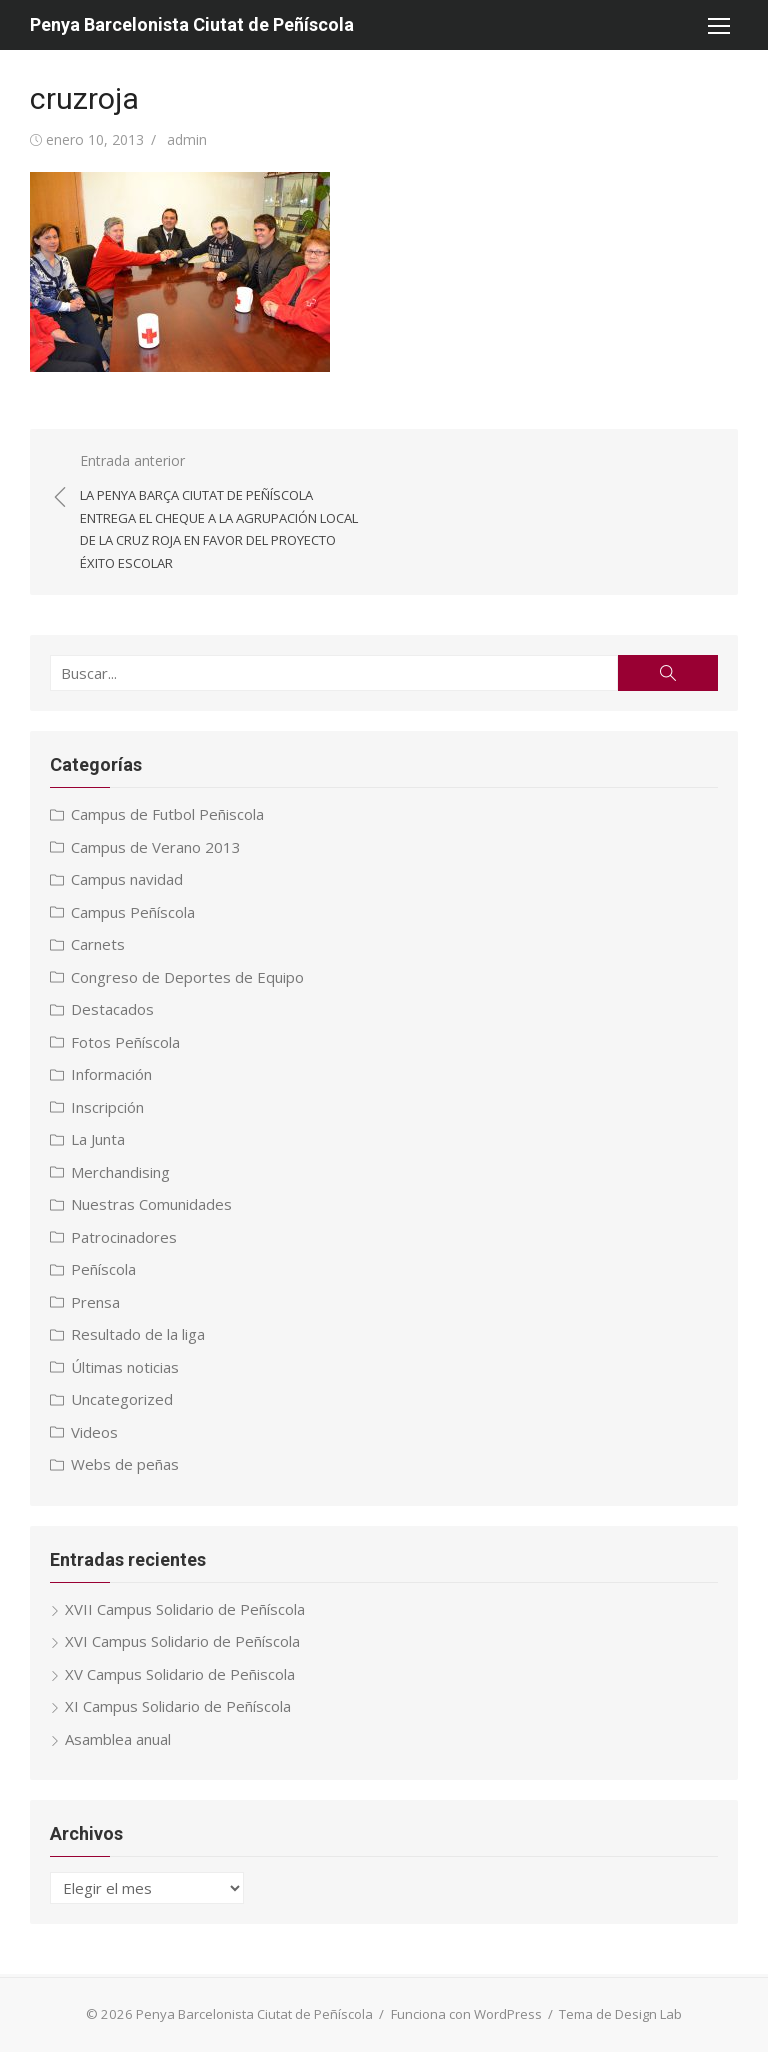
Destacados (112, 1009)
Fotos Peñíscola (125, 1042)
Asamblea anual (118, 1739)
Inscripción (107, 1107)
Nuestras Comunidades (151, 1204)
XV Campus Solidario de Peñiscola (180, 1674)
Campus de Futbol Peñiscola (167, 814)
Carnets (98, 944)
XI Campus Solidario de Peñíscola (178, 1706)
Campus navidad (127, 879)
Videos (94, 1432)
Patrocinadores (124, 1237)
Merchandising (120, 1172)
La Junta (98, 1139)
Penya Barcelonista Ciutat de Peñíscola (192, 24)
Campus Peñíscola (133, 912)
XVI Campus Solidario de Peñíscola (182, 1641)
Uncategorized (122, 1399)
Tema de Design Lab (620, 2014)
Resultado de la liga (138, 1334)
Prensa (95, 1302)
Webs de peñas (125, 1464)
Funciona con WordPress (466, 2014)
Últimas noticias (125, 1367)
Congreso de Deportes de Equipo (187, 977)
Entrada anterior (222, 513)
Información (111, 1074)
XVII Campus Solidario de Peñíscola (185, 1609)
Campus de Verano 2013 (156, 847)
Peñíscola (103, 1269)
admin (187, 139)
